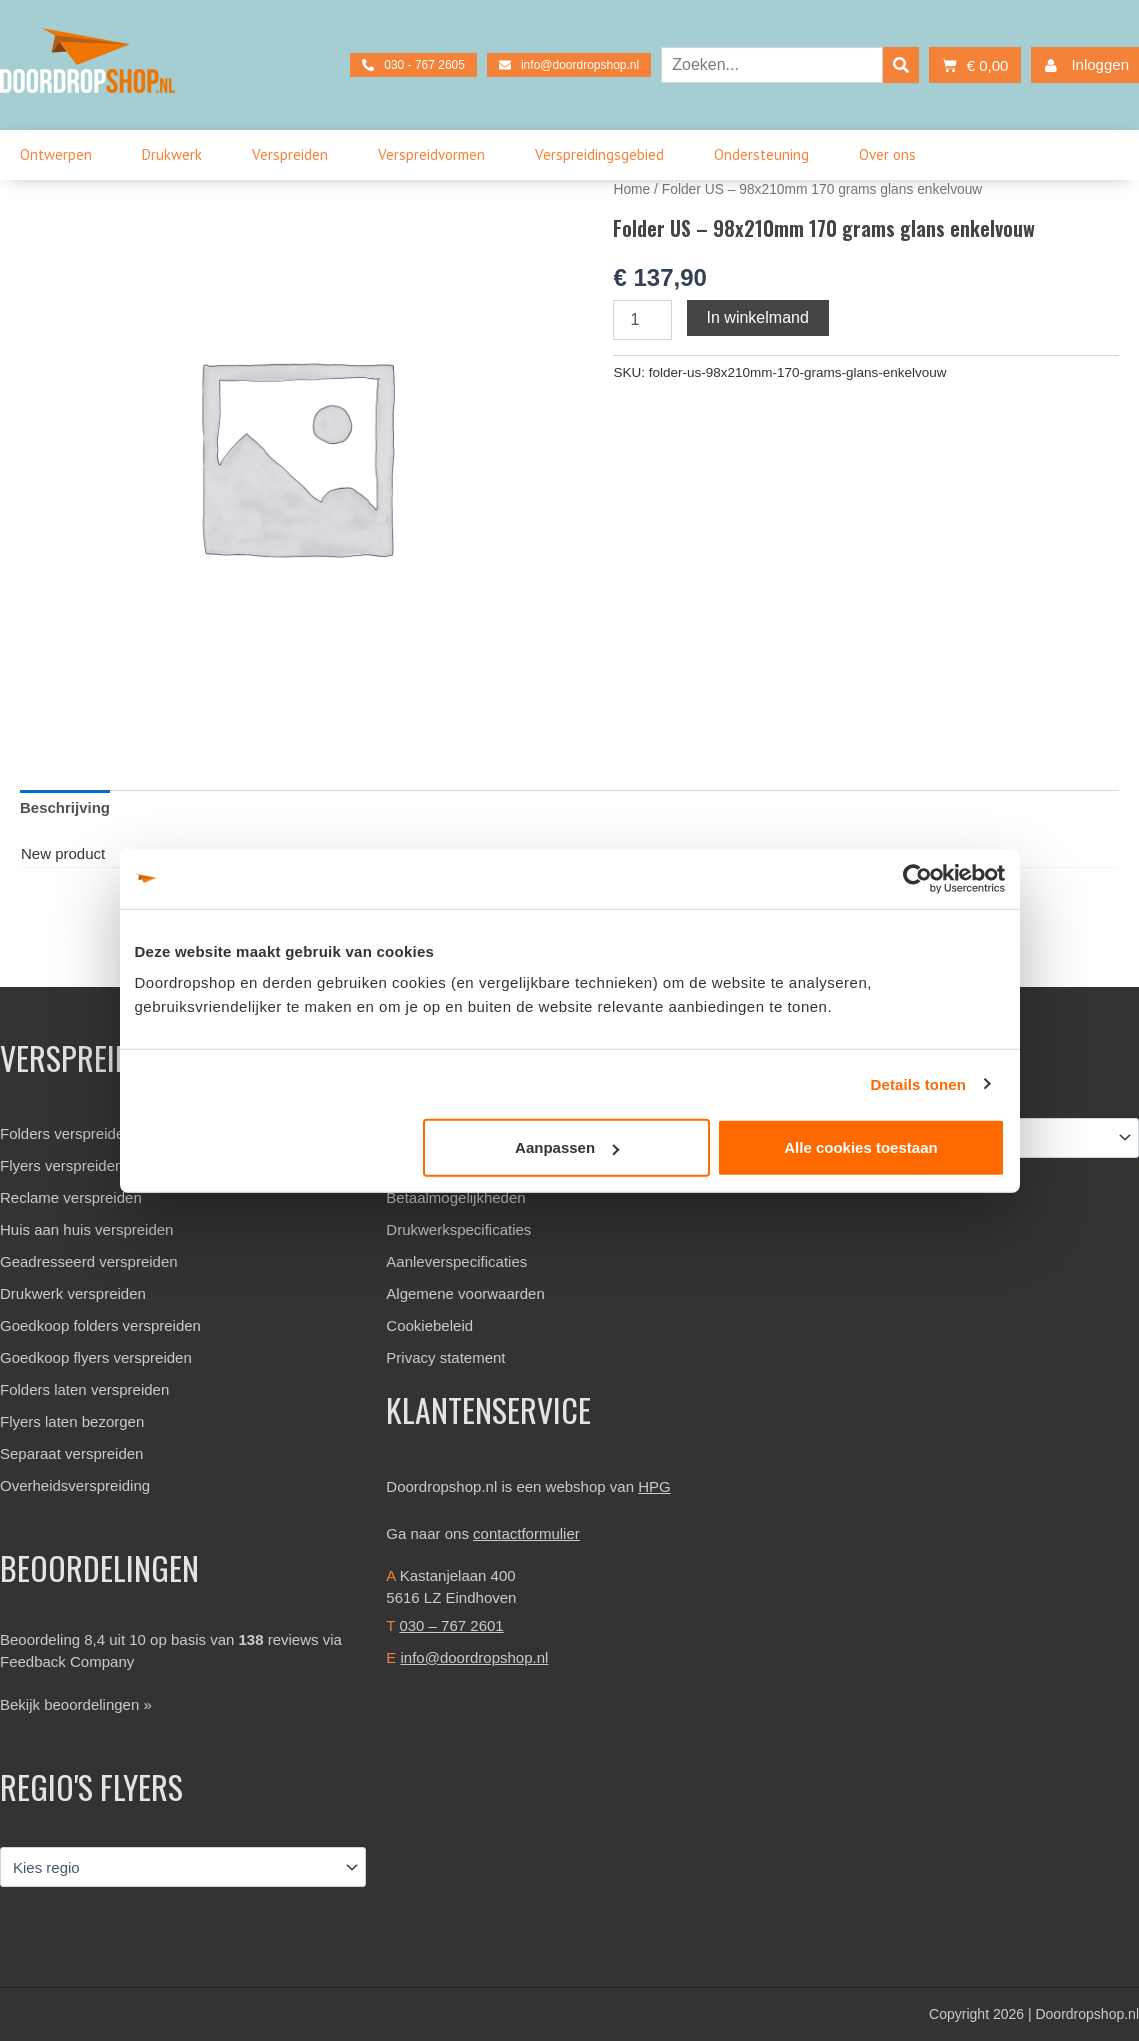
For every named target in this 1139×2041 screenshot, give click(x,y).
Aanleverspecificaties (456, 1261)
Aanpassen (567, 1147)
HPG (654, 1486)
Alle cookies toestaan (860, 1147)
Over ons (892, 155)
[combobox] (772, 65)
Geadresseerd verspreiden (89, 1261)
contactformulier (526, 1533)
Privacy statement (445, 1357)
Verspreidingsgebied (604, 155)
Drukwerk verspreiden (73, 1293)
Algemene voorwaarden (465, 1293)
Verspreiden (295, 155)
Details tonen (918, 1083)
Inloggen (1082, 65)
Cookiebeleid (429, 1325)
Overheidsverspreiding (75, 1485)
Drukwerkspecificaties (458, 1229)
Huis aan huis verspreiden (86, 1229)
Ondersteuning (766, 155)
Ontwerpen (61, 155)
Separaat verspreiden (71, 1453)
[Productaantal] (642, 320)
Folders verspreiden (66, 1133)
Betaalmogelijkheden (455, 1197)
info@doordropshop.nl (475, 1657)
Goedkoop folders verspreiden (100, 1325)
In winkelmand (758, 317)
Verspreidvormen (436, 155)
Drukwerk (177, 155)
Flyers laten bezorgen (72, 1421)
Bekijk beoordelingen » (76, 1704)
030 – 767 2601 (451, 1625)
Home (631, 189)
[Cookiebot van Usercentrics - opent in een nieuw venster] (917, 878)
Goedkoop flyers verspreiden (96, 1357)
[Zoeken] (901, 65)
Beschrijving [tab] (65, 807)
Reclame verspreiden (71, 1197)
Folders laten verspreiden (84, 1389)
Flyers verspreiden (61, 1165)
